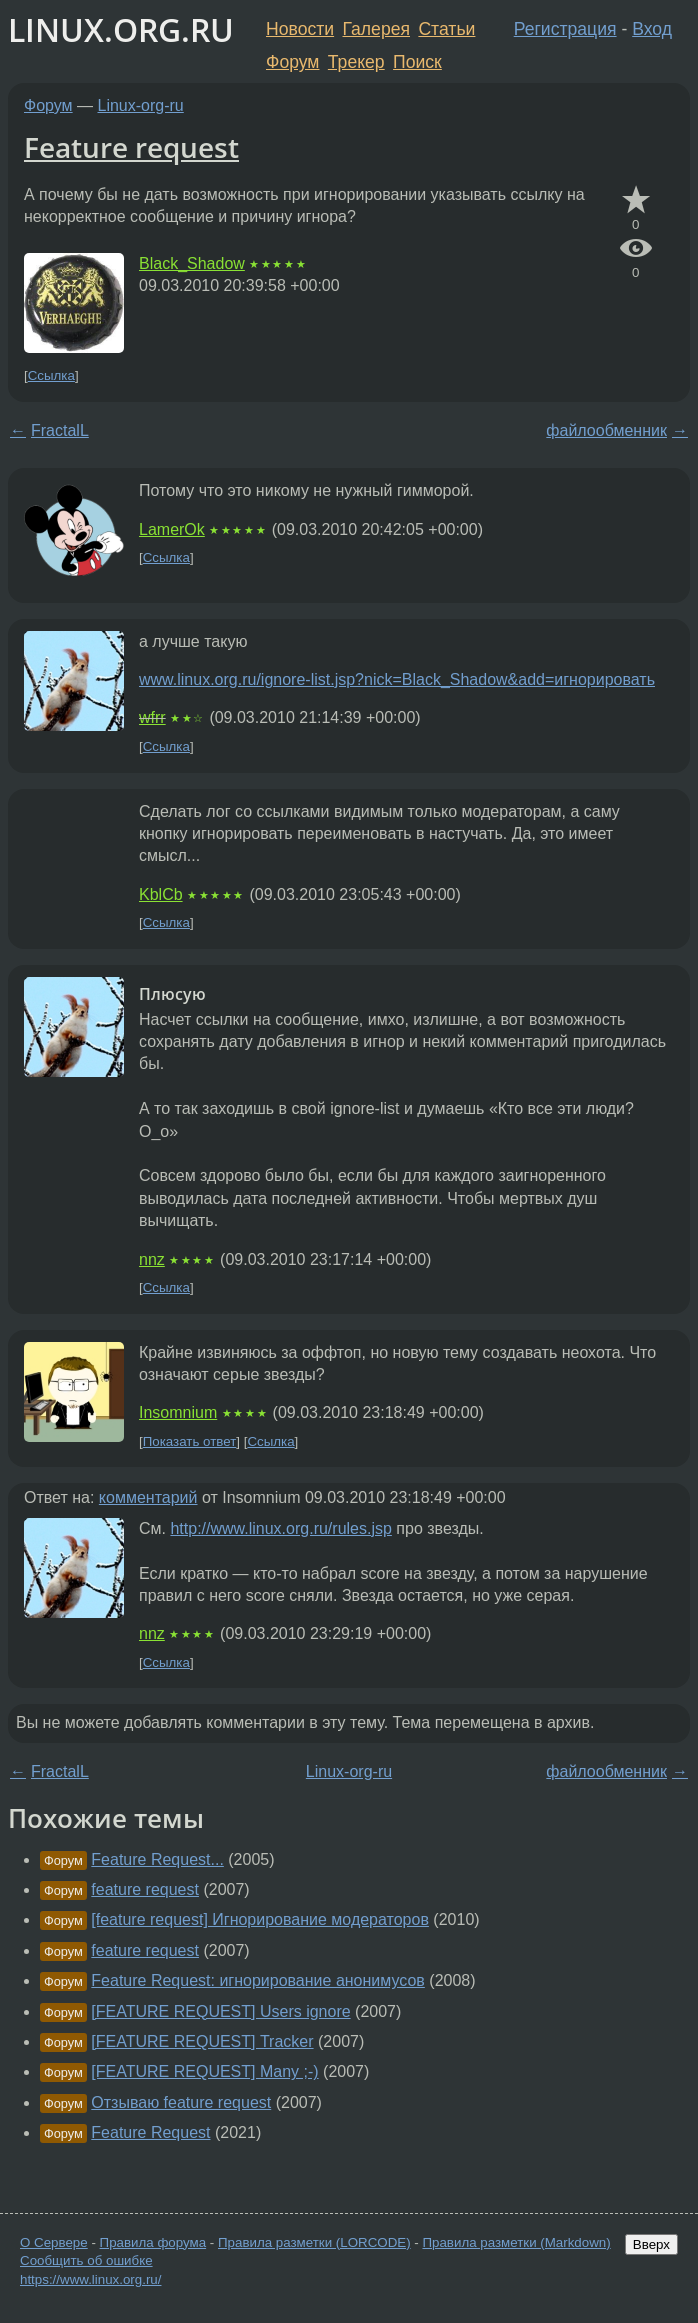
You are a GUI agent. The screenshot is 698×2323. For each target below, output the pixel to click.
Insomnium (178, 1412)
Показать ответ (190, 1441)
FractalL (60, 430)
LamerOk (172, 529)
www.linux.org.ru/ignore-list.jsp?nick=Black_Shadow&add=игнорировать (397, 679)
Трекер (356, 62)
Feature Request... (157, 1859)
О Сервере (54, 2242)
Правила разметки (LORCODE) (314, 2242)
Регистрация (565, 29)
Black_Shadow (192, 263)
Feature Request (150, 2132)
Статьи (446, 29)
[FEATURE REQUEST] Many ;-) (204, 2071)
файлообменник (606, 430)
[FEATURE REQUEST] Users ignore (220, 2011)
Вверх (651, 2244)
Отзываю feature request (181, 2102)
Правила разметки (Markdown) (516, 2242)
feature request (145, 1889)
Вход (652, 29)
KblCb (161, 894)
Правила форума (153, 2242)
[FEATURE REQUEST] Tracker (202, 2041)
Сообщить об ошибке (86, 2260)
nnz (152, 1259)
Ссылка (51, 375)
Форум (292, 62)
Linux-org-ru (141, 105)
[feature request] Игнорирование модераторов (260, 1919)
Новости (300, 29)
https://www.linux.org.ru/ (90, 2279)
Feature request (131, 147)
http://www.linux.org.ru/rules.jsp (280, 1528)
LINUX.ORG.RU (121, 29)
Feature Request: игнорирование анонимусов (258, 1980)
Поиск (417, 62)
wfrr (152, 717)
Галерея (376, 29)
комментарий (148, 1497)
